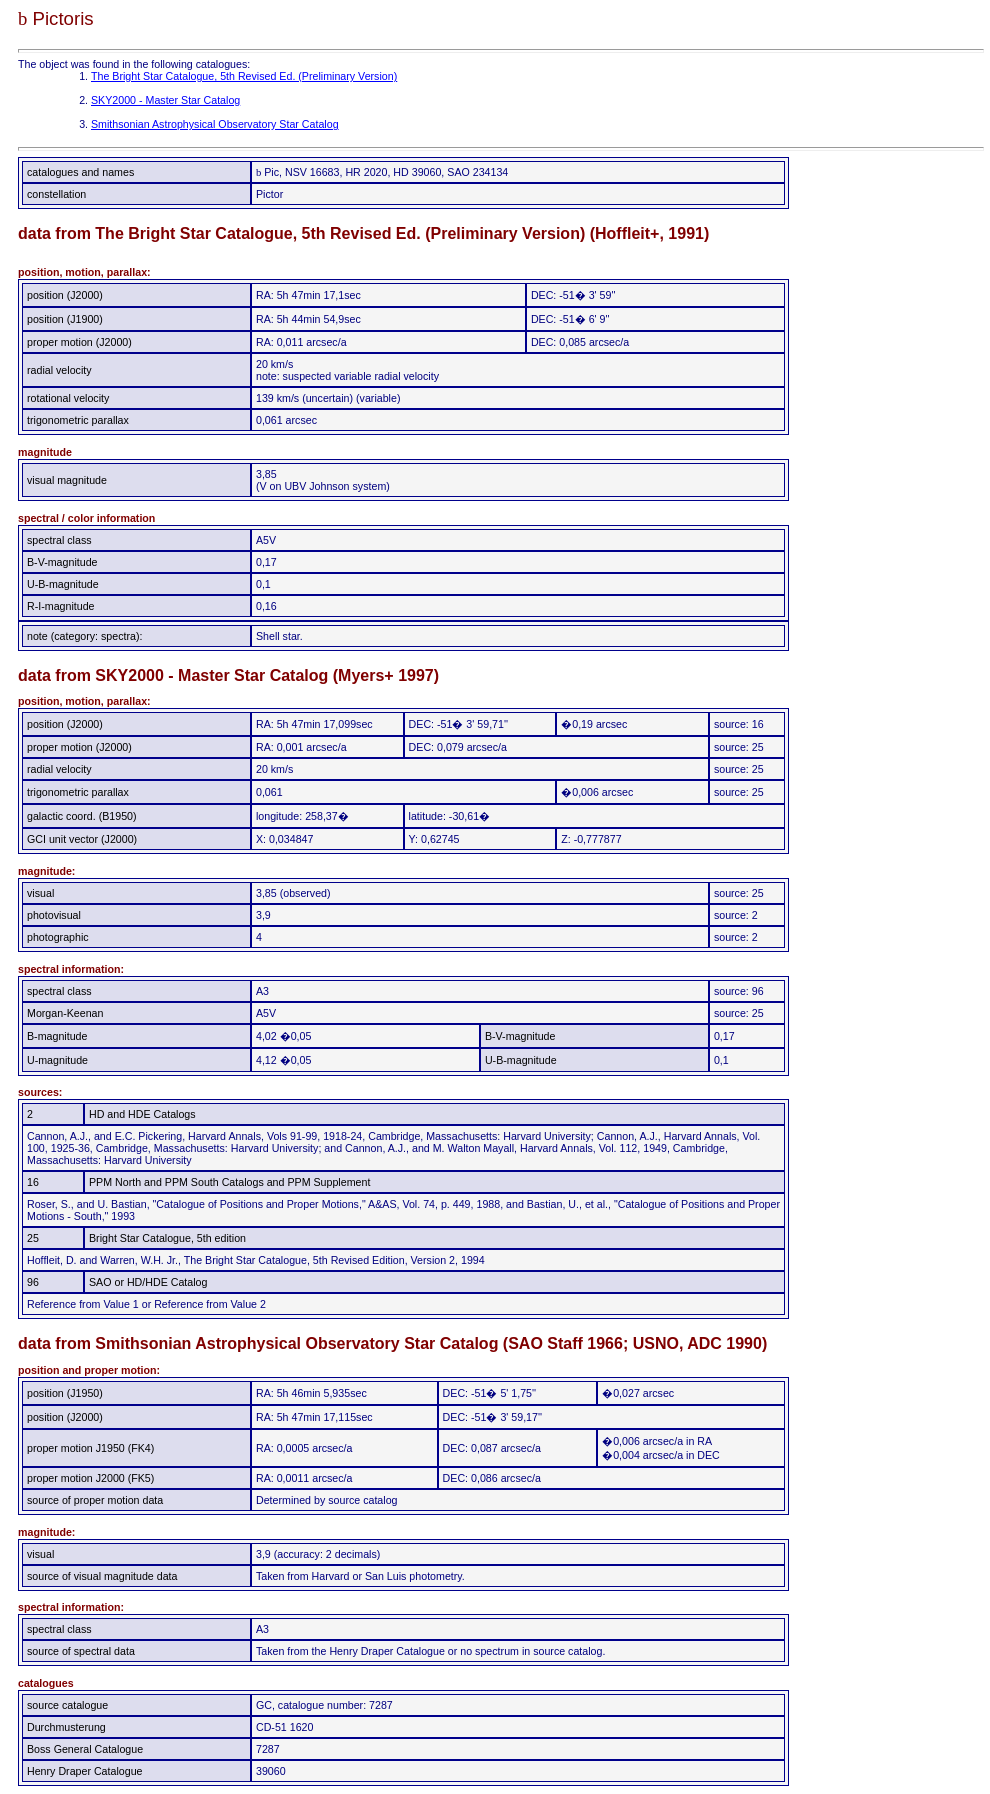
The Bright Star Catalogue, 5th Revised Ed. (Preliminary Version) (244, 76)
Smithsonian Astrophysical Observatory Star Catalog (215, 124)
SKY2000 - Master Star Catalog (165, 100)
